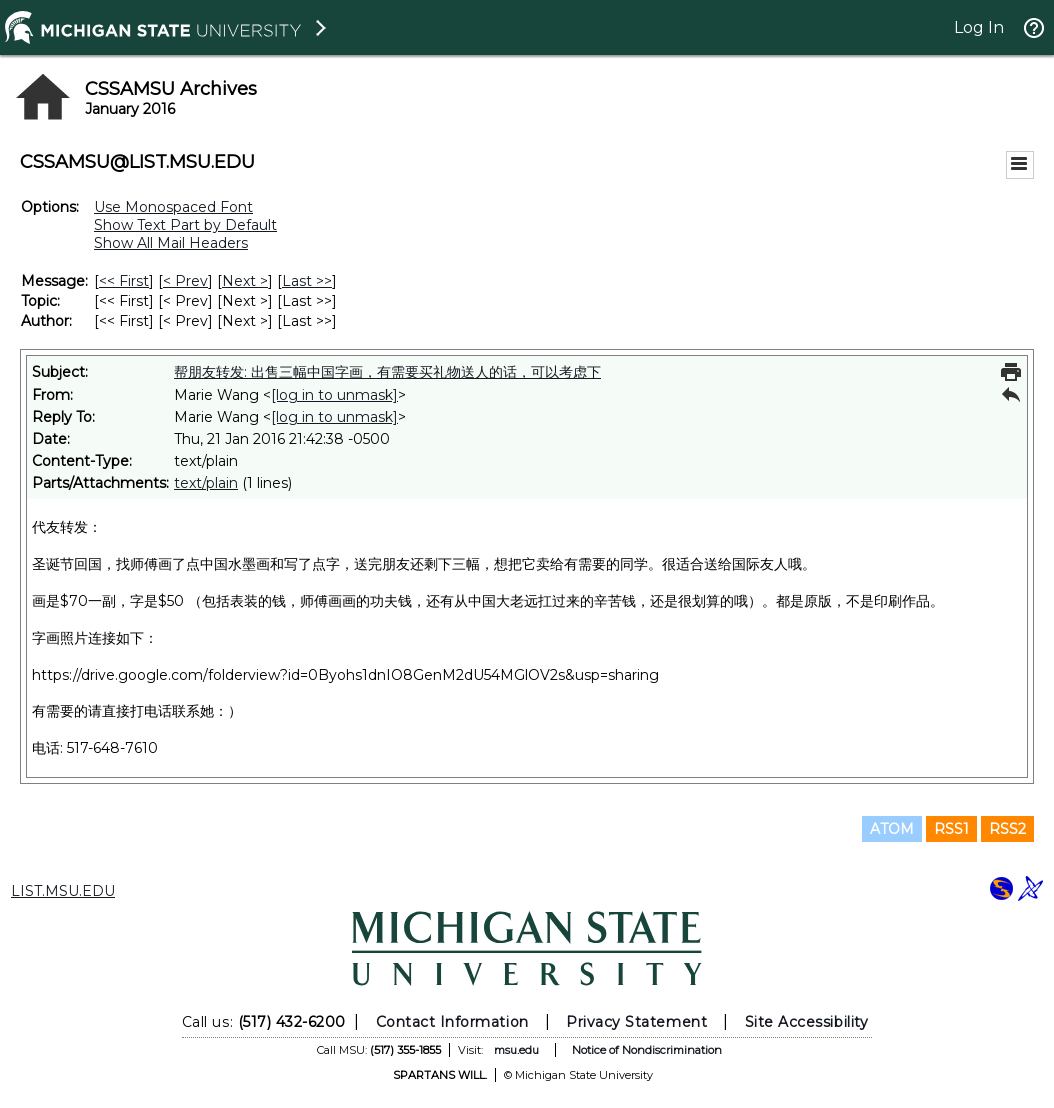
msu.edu (516, 1050)
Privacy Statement (636, 1022)
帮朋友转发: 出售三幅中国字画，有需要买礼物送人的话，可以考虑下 (387, 372)
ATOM (892, 829)
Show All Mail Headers (171, 243)
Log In (979, 27)
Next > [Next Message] (245, 281)
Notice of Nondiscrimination (647, 1050)
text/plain (206, 483)
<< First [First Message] (124, 281)
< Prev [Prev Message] (185, 281)
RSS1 (951, 829)
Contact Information (452, 1022)
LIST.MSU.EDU (63, 891)
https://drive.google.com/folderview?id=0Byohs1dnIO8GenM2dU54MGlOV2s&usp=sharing (345, 675)
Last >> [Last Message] (307, 281)
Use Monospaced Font (173, 207)
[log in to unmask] (334, 395)
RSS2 (1007, 829)
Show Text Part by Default (185, 225)
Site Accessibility (807, 1022)
